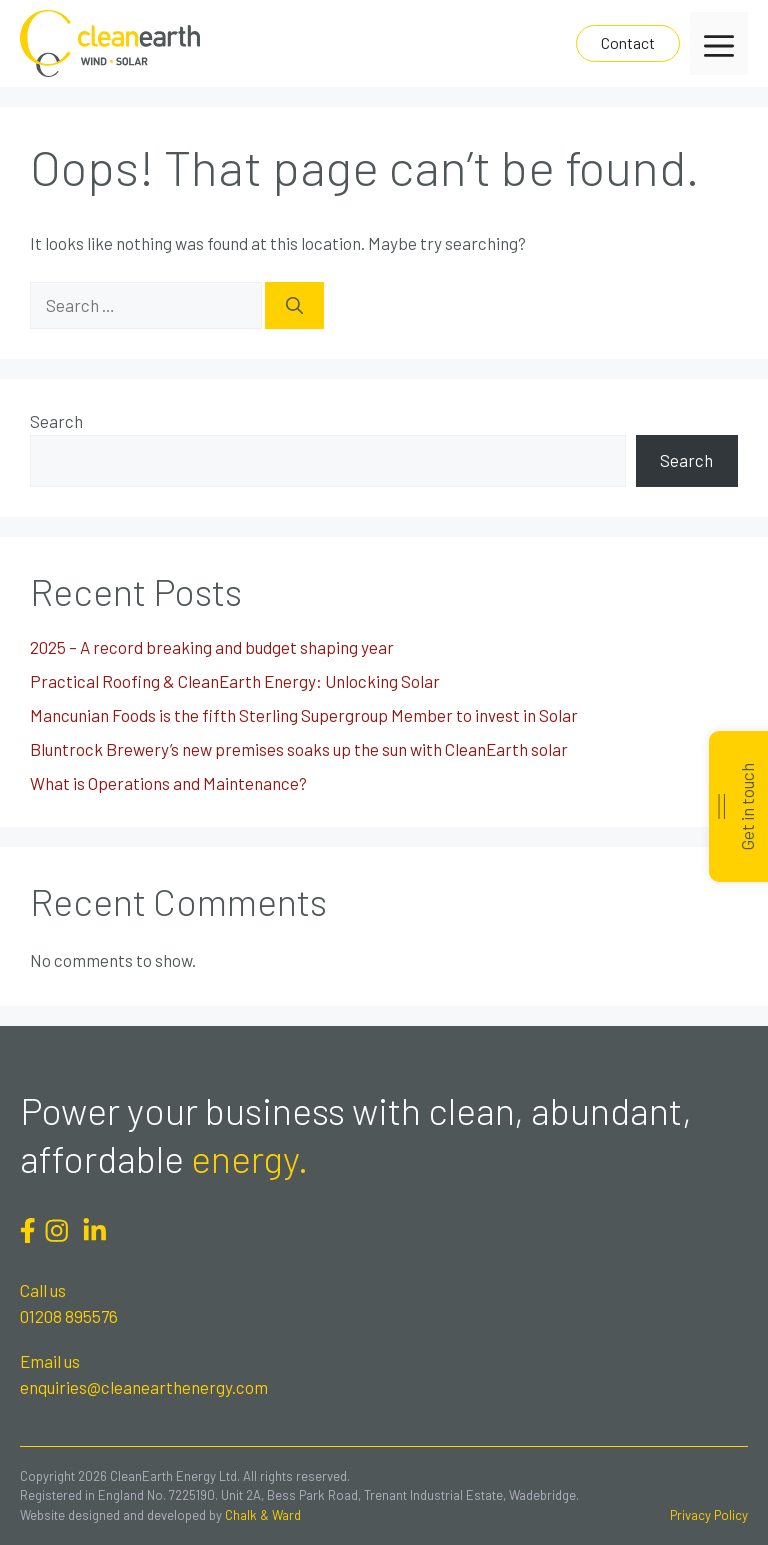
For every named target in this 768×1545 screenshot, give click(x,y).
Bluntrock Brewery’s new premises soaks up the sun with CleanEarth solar (299, 749)
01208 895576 (69, 1316)
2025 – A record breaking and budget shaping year (212, 647)
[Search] (294, 306)
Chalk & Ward (263, 1515)
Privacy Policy (709, 1515)
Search (56, 421)
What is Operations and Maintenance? (168, 783)
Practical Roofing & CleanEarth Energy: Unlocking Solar (235, 681)
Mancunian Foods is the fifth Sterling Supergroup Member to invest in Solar (304, 715)
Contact (628, 42)
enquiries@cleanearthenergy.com (144, 1387)
